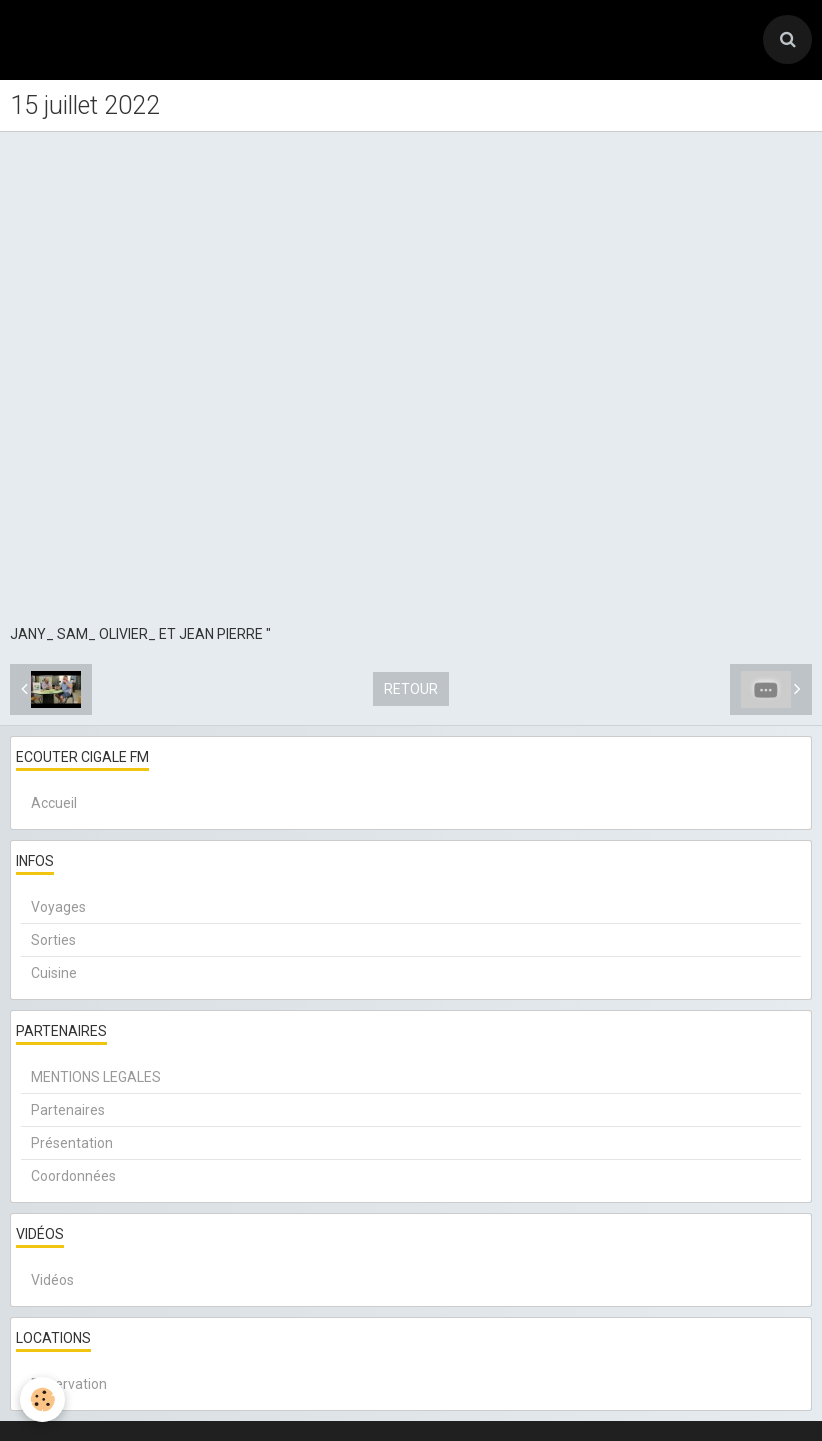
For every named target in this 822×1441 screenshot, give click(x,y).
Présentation (72, 1143)
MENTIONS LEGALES (96, 1077)
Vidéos (52, 1280)
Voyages (58, 907)
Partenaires (68, 1110)
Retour (411, 689)
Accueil (54, 803)
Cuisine (54, 973)
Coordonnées (73, 1176)
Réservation (69, 1384)
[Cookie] (42, 1399)
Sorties (53, 940)
